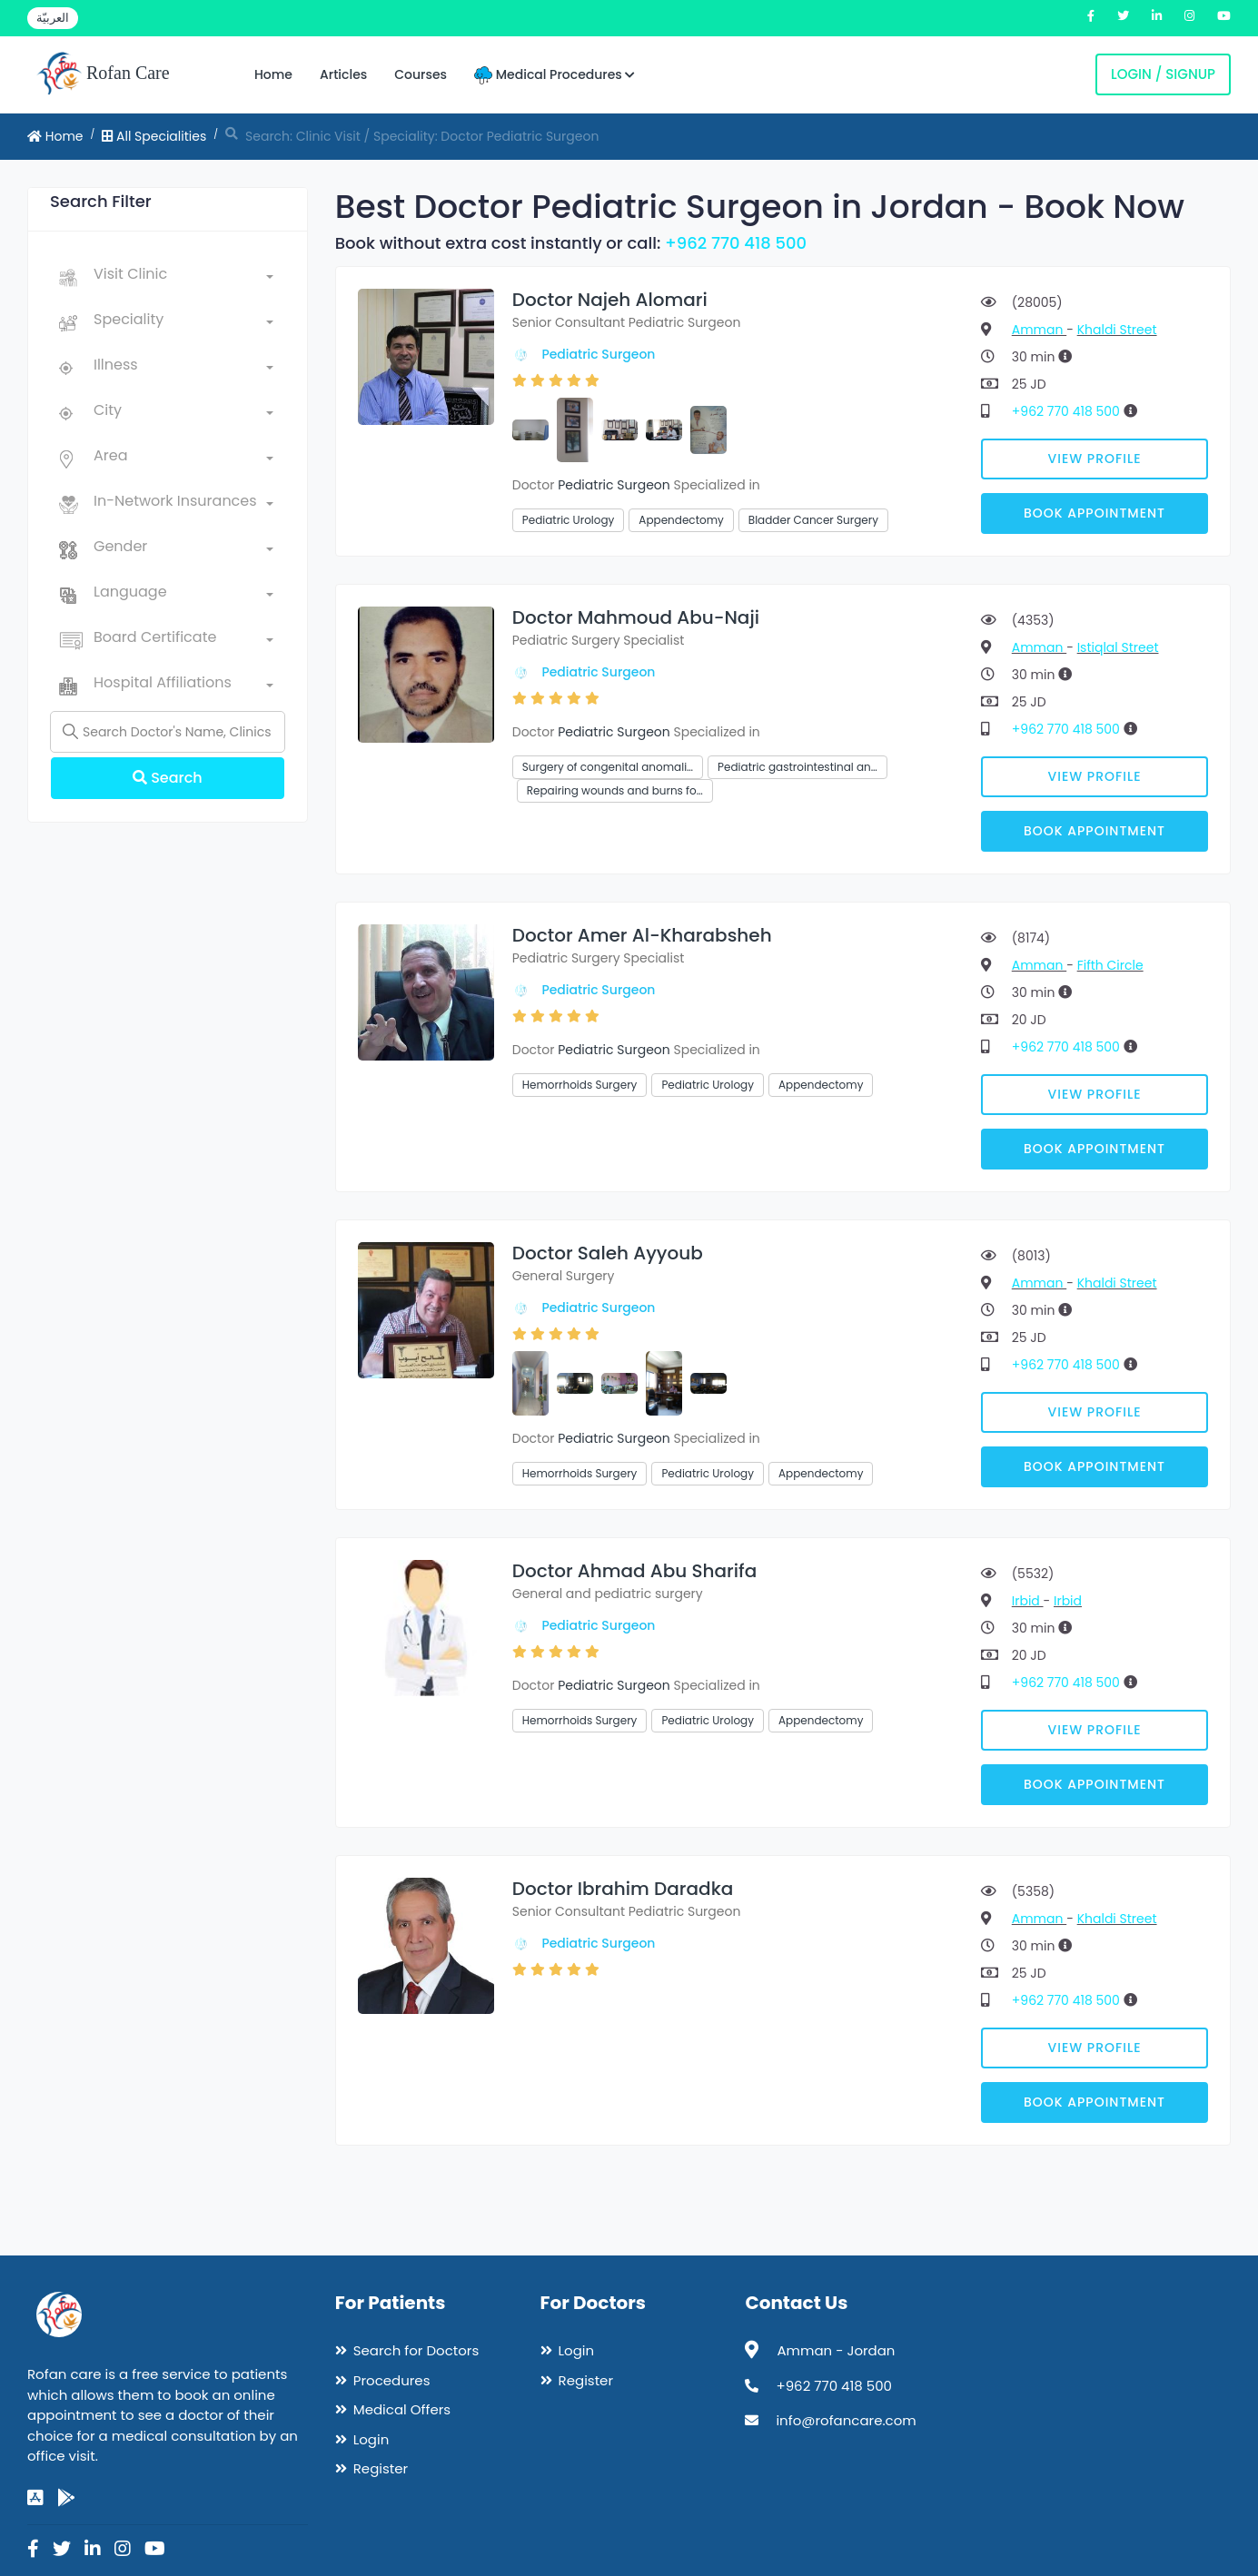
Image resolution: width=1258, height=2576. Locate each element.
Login (371, 2439)
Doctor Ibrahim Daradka (623, 1888)
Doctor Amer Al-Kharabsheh (642, 935)
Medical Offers (402, 2409)
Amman (1039, 330)
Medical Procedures (554, 74)
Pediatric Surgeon (598, 354)
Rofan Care (103, 74)
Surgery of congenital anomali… (607, 767)
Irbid (1028, 1601)
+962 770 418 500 (736, 243)
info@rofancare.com (846, 2420)
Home (273, 74)
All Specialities (154, 136)
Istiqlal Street (1118, 647)
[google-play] (66, 2498)
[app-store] (35, 2498)
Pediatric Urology (568, 520)
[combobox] (183, 278)
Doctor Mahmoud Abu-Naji (635, 617)
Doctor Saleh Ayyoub (607, 1253)
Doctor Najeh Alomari (610, 299)
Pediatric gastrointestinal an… (797, 767)
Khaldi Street (1117, 330)
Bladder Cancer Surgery (813, 520)
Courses (420, 74)
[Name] (167, 732)
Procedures (392, 2380)
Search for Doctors (416, 2350)
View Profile (1095, 458)
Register (380, 2468)
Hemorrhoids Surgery (580, 1084)
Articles (343, 74)
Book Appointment (1094, 513)
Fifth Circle (1110, 965)
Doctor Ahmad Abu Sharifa (635, 1571)
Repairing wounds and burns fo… (615, 790)
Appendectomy (681, 520)
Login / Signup (1163, 74)
